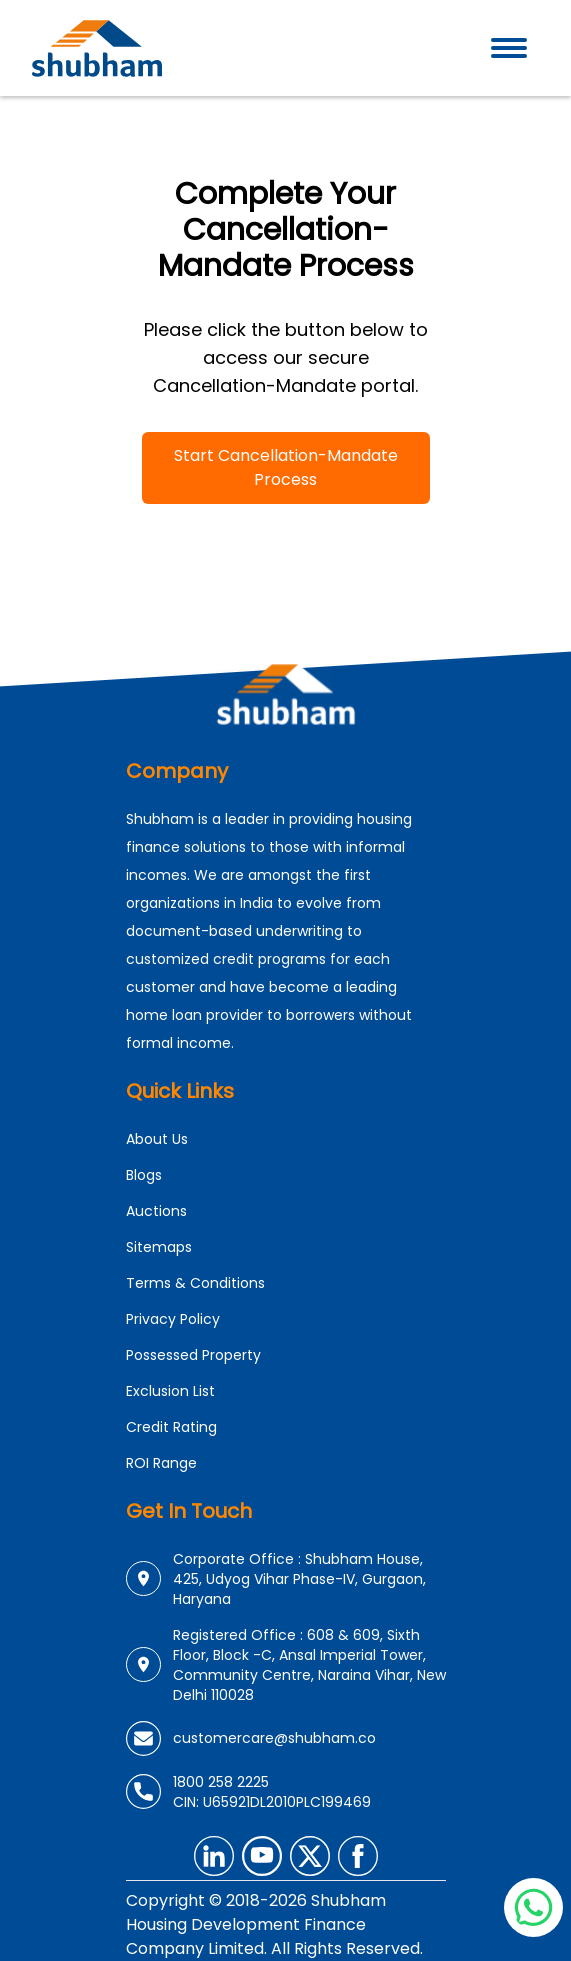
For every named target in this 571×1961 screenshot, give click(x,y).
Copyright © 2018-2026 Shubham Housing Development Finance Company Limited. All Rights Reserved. (274, 1924)
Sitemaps (159, 1247)
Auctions (156, 1211)
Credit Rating (171, 1427)
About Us (157, 1139)
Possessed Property (193, 1355)
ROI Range (161, 1463)
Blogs (144, 1175)
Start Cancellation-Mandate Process (286, 467)
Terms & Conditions (195, 1283)
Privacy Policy (173, 1319)
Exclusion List (170, 1391)
